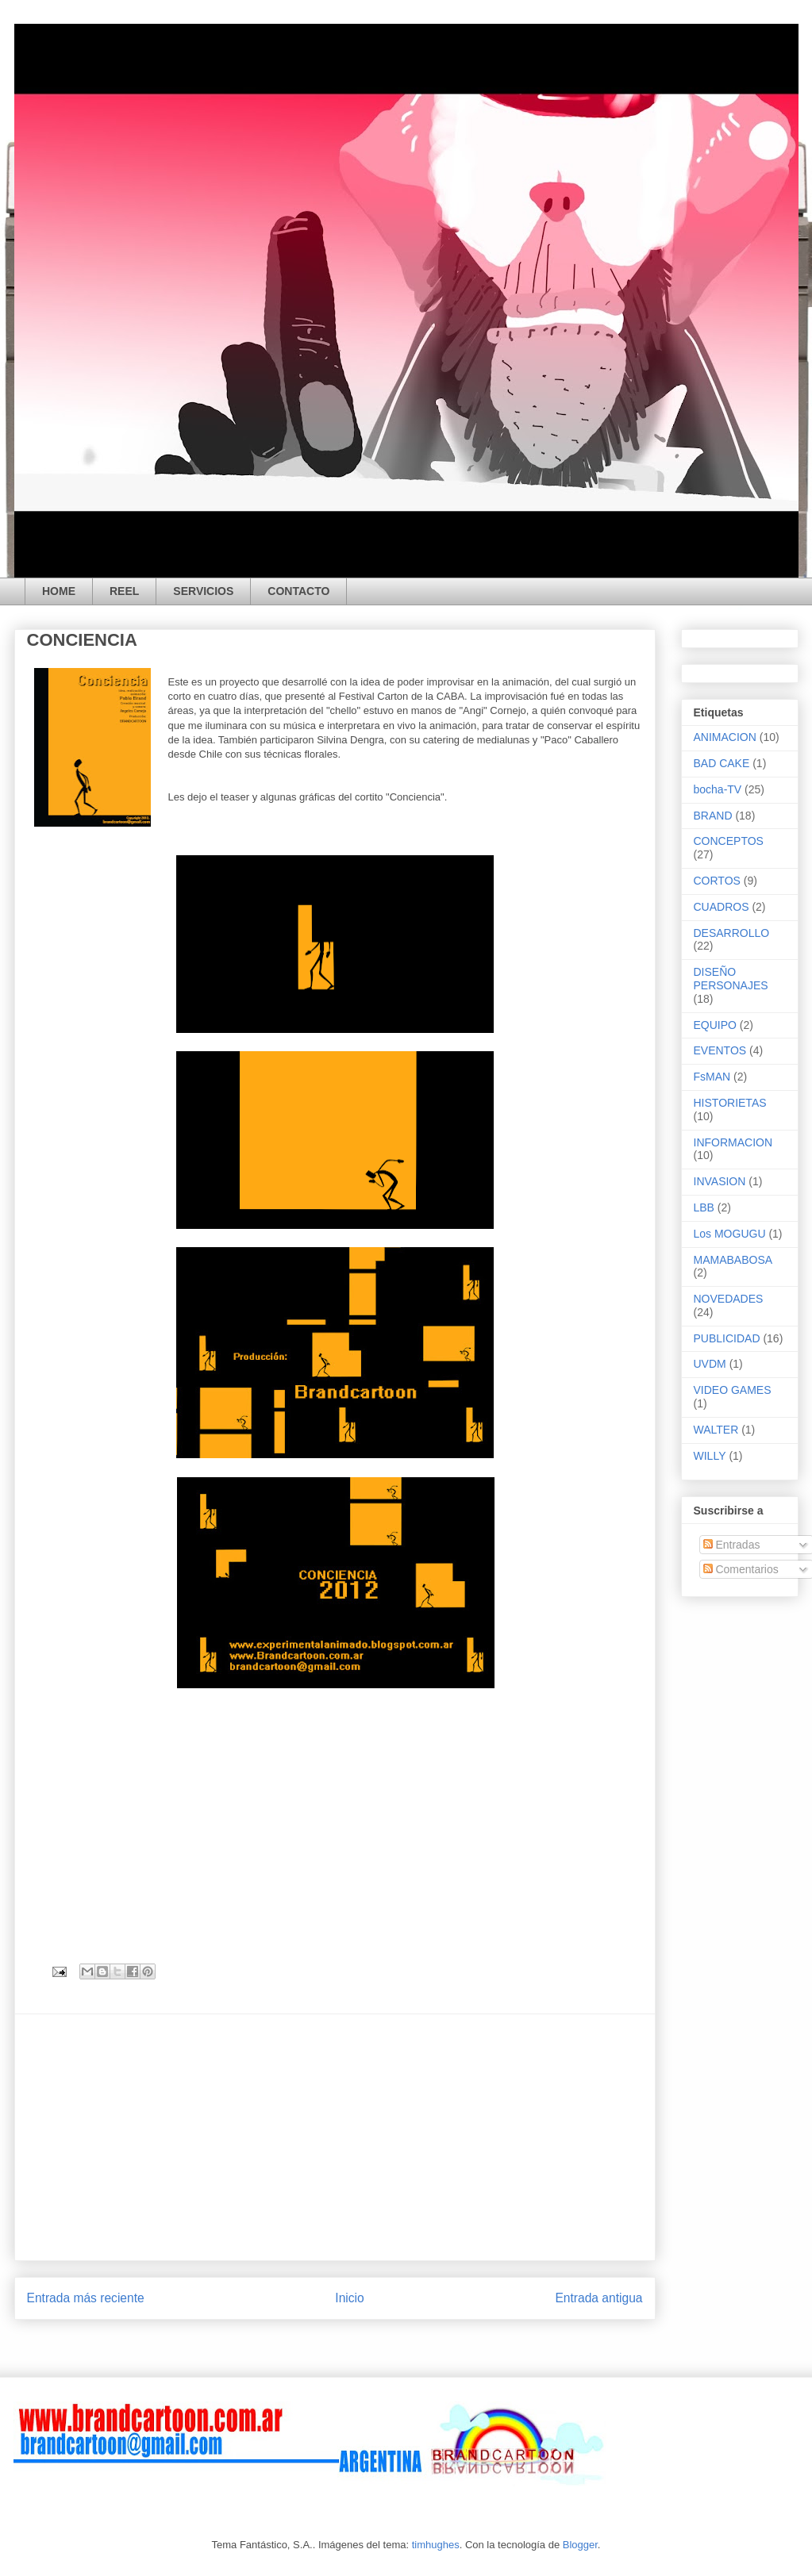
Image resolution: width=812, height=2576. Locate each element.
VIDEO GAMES (733, 1390)
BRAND (713, 815)
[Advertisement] (335, 2137)
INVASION (720, 1181)
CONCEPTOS (729, 841)
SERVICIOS (203, 591)
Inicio (349, 2298)
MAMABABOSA (733, 1259)
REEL (124, 591)
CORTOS (717, 880)
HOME (58, 591)
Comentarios (741, 1569)
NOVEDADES (729, 1298)
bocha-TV (718, 789)
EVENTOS (720, 1050)
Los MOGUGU (730, 1233)
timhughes (436, 2545)
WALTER (716, 1429)
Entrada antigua (598, 2298)
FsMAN (712, 1076)
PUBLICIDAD (727, 1338)
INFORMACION (733, 1142)
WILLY (710, 1455)
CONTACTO (298, 591)
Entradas (731, 1544)
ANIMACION (725, 737)
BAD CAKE (722, 763)
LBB (704, 1207)
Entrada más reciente (85, 2298)
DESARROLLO (732, 933)
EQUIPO (715, 1025)
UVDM (710, 1363)
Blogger (580, 2545)
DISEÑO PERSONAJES (731, 979)
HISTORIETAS (730, 1102)
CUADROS (721, 906)
